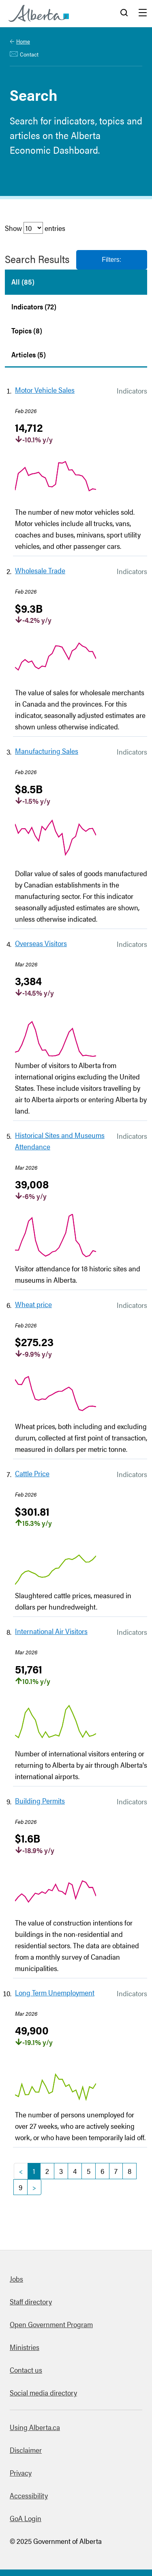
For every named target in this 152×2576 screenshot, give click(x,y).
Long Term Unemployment (54, 1992)
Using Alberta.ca (35, 2427)
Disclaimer (26, 2450)
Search (124, 13)
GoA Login (25, 2518)
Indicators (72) (33, 306)
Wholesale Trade (40, 570)
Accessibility (29, 2495)
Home (23, 41)
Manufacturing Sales (46, 751)
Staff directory (31, 2301)
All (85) (22, 281)
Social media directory (43, 2392)
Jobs (16, 2279)
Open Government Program (51, 2324)
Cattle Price (32, 1473)
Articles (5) (28, 354)
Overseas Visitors (41, 943)
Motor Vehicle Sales (45, 390)
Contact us (26, 2370)
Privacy (21, 2472)
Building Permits (40, 1800)
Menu (142, 13)
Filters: (111, 259)
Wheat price (33, 1304)
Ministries (24, 2347)
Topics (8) (26, 330)
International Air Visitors (51, 1631)
